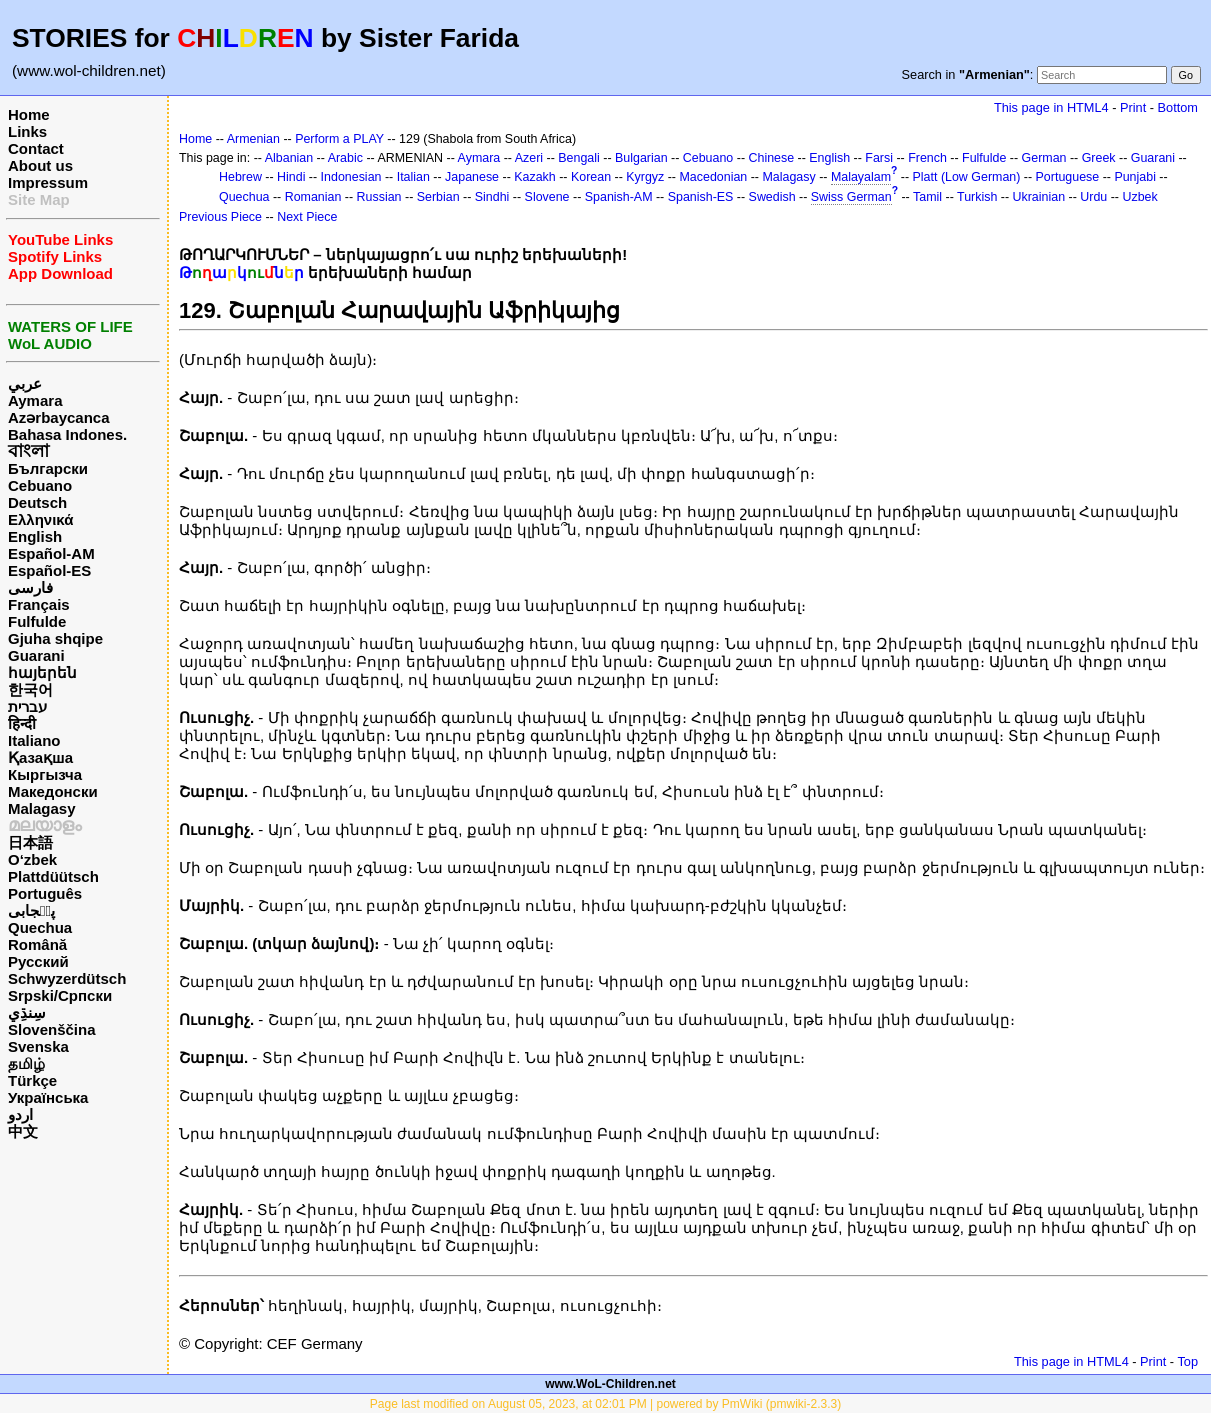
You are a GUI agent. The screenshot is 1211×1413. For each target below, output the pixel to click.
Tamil (927, 197)
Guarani (36, 655)
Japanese (472, 177)
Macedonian (713, 177)
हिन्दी (22, 723)
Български (48, 468)
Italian (413, 177)
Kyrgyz (645, 177)
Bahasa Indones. (67, 434)
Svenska (38, 1046)
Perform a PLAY (339, 139)
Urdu (1093, 197)
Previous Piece (220, 217)
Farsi (879, 158)
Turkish (977, 197)
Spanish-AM (619, 197)
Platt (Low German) (967, 177)
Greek (1099, 158)
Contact (36, 148)
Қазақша (40, 757)
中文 (23, 1131)
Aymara (35, 400)
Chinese (771, 158)
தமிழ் (26, 1063)
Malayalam (861, 177)
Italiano (34, 740)
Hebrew (240, 177)
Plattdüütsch (53, 876)
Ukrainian (1039, 197)
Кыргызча (45, 774)
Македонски (53, 791)
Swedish (772, 197)
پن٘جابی (31, 910)
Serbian (438, 197)
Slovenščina (52, 1029)
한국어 (30, 689)
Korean (591, 177)
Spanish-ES (701, 197)
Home (29, 114)
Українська (48, 1097)
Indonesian (351, 177)
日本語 (30, 842)
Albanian (289, 158)
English (35, 536)
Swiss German (851, 197)
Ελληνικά (40, 519)
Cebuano (40, 485)
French (927, 158)
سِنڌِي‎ (27, 1012)
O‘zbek (32, 859)
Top (1187, 1361)
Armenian (253, 139)
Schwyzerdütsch (67, 978)
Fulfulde (37, 621)
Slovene (547, 197)
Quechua (40, 927)
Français (39, 604)
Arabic (345, 158)
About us (40, 165)
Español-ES (49, 570)
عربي (25, 383)
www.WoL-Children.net (610, 1384)
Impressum (48, 182)
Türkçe (32, 1080)
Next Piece (307, 217)
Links (27, 131)
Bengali (579, 158)
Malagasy (42, 808)
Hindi (291, 177)
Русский (38, 961)
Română (37, 944)
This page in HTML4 (1051, 107)
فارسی (30, 587)
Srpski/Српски (60, 995)
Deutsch (37, 502)
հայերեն (42, 672)
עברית (27, 706)
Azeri (529, 158)
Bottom (1178, 107)
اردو (20, 1114)
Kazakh (535, 177)
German (1044, 158)
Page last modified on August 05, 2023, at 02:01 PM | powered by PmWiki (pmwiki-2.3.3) (605, 1404)
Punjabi (1135, 177)
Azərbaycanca (59, 417)
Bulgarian (641, 158)
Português (45, 893)
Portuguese (1068, 177)
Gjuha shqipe (55, 638)
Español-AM (51, 553)
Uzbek (1139, 197)
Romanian (313, 197)
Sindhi (492, 197)
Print (1133, 107)
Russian (379, 197)
